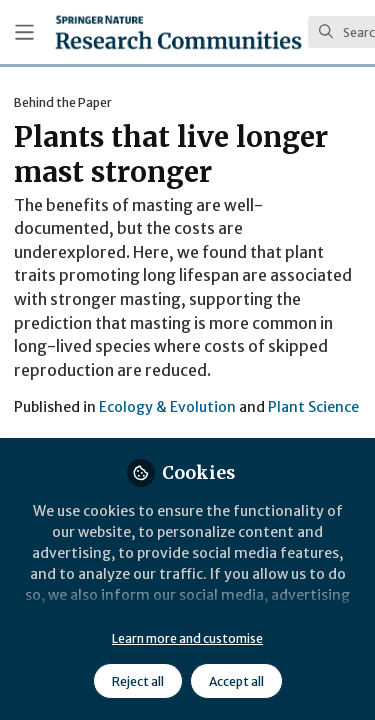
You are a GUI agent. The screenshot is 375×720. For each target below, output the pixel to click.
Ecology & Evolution (167, 407)
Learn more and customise (187, 638)
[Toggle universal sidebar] (24, 32)
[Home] (178, 32)
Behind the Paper (63, 102)
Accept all (236, 681)
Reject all (138, 681)
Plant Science (313, 407)
